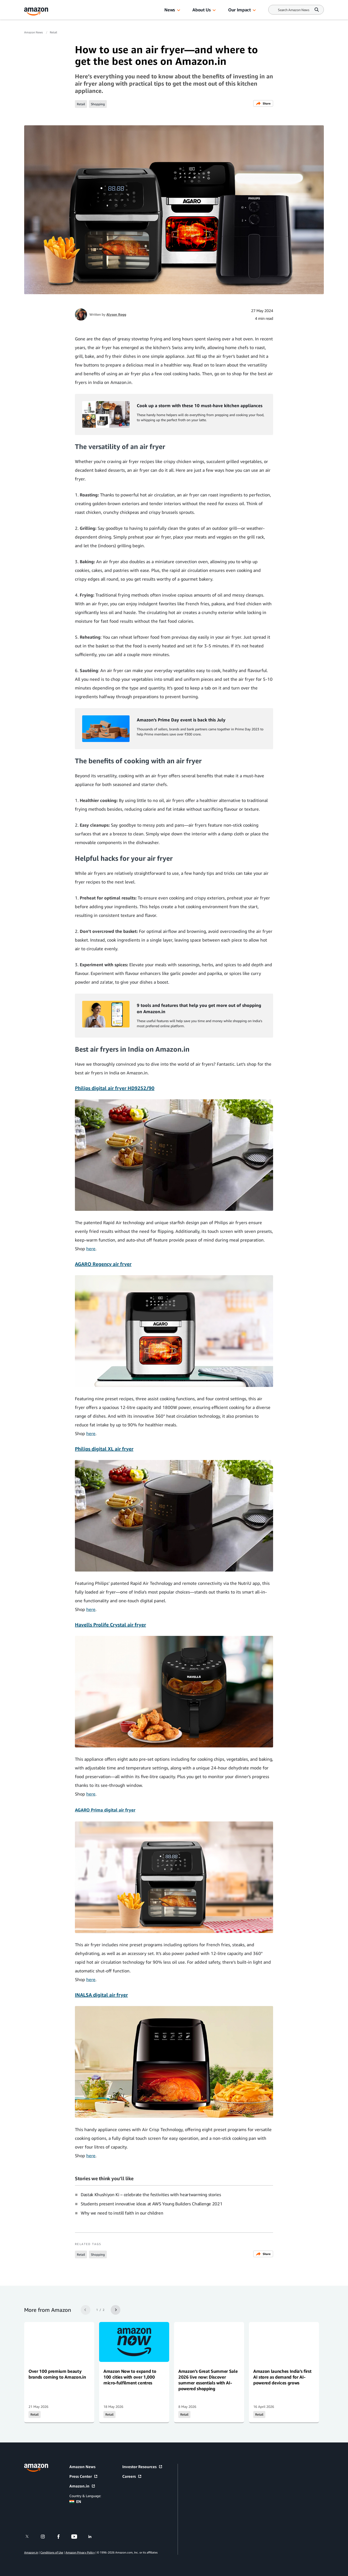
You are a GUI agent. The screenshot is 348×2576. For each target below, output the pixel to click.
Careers (132, 2476)
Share (263, 103)
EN (75, 2501)
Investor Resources (142, 2466)
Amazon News (34, 32)
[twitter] (30, 2536)
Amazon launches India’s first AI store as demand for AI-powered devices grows (282, 2376)
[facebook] (61, 2536)
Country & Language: (85, 2496)
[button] (178, 10)
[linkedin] (93, 2536)
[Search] (293, 9)
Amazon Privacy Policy (80, 2552)
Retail (53, 32)
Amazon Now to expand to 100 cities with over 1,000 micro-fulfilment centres (129, 2376)
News (169, 9)
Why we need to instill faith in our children (122, 2213)
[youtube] (77, 2536)
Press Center (83, 2476)
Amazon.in (82, 2486)
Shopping (98, 104)
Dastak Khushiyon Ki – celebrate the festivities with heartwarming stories (151, 2194)
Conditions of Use (51, 2552)
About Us (201, 9)
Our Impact (239, 9)
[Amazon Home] (36, 11)
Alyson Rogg (116, 314)
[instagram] (46, 2536)
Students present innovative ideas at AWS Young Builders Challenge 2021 (151, 2203)
